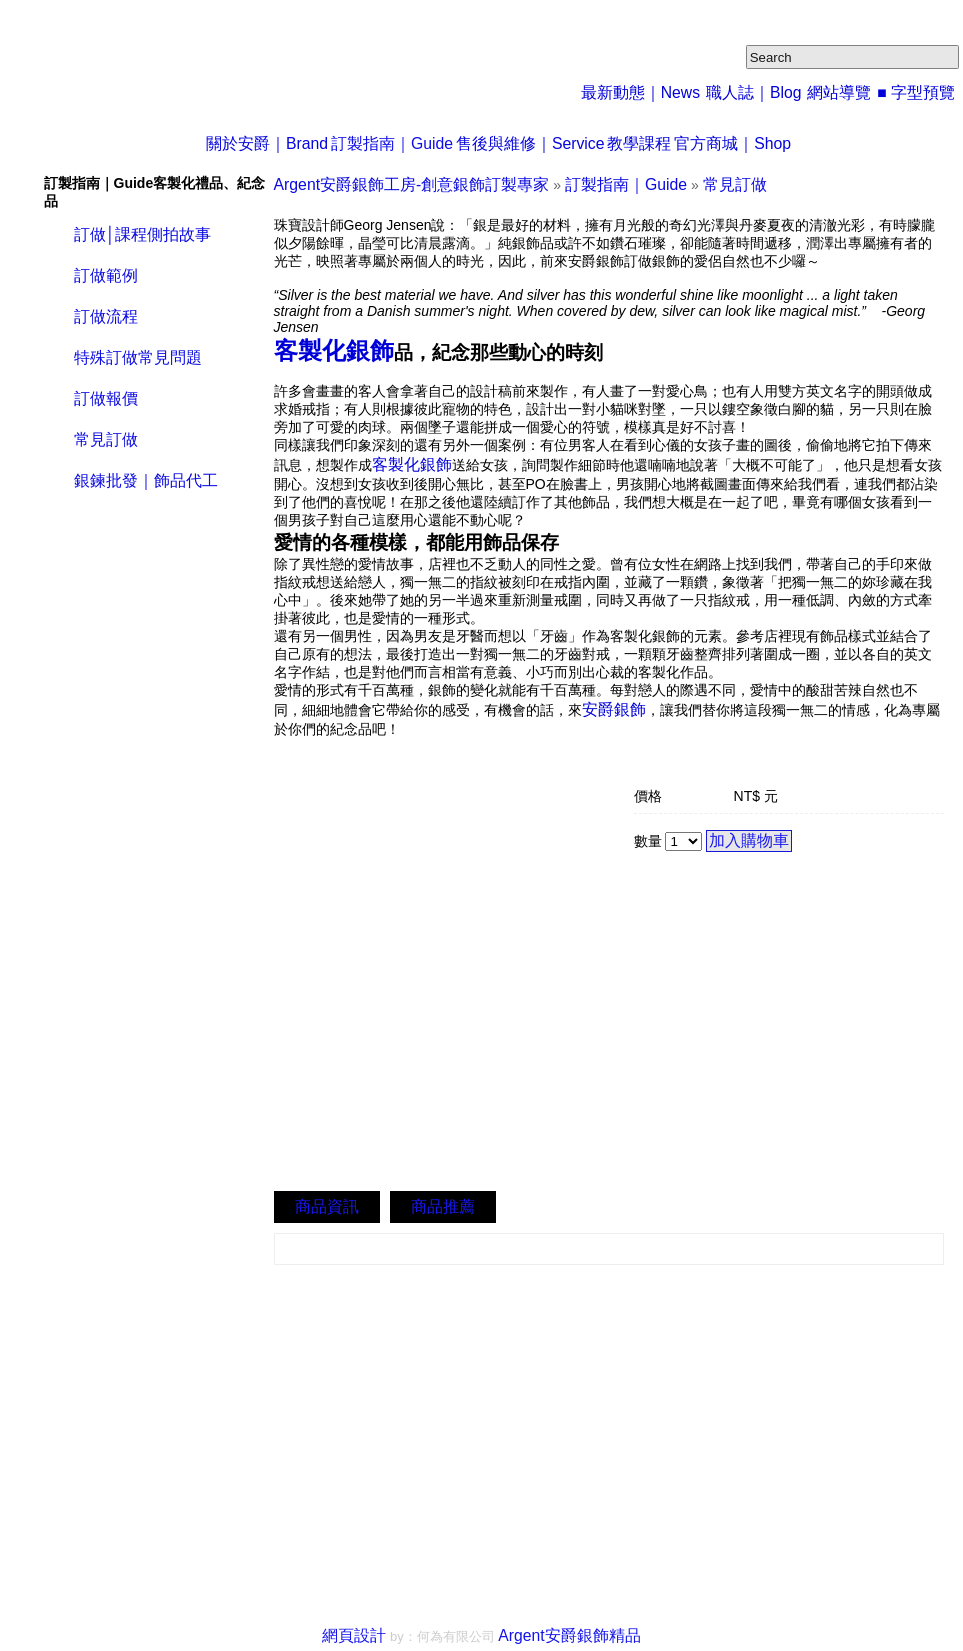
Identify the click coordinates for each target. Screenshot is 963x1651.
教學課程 (653, 143)
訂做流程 (104, 311)
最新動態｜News (664, 91)
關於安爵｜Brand (236, 143)
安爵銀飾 (610, 696)
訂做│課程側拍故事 (138, 233)
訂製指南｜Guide (376, 143)
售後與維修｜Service (528, 143)
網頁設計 (367, 1631)
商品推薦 (431, 1202)
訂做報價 (104, 389)
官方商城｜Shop (763, 143)
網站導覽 (846, 91)
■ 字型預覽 (918, 91)
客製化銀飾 (321, 344)
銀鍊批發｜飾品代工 (141, 467)
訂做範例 (104, 272)
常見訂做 (104, 428)
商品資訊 (323, 1202)
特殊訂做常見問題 (134, 350)
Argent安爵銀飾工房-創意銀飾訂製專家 (395, 183)
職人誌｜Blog (766, 91)
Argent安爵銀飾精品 (563, 1631)
